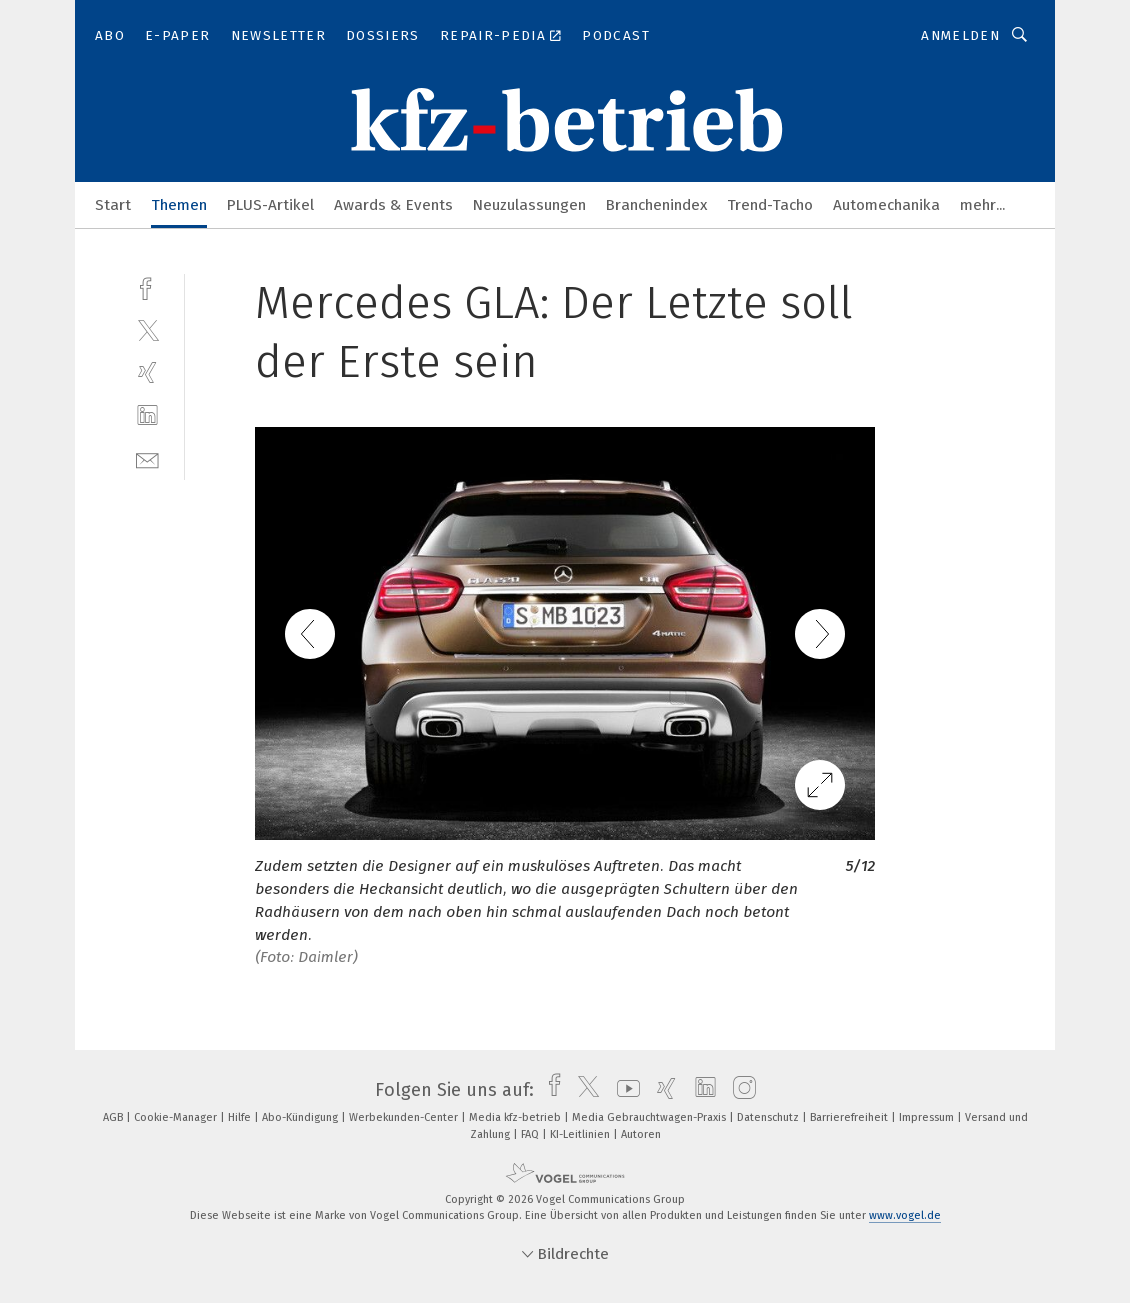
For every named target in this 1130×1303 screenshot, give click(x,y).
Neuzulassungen (529, 205)
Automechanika (886, 205)
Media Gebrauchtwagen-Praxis (650, 1117)
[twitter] (147, 329)
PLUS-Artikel (270, 205)
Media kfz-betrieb (516, 1117)
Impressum (928, 1117)
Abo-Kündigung (301, 1117)
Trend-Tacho (770, 205)
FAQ (531, 1134)
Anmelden (960, 35)
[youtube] (623, 1090)
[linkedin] (147, 415)
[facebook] (147, 286)
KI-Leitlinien (581, 1134)
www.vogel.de (905, 1215)
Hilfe (241, 1117)
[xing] (147, 372)
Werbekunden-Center (405, 1117)
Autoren (641, 1134)
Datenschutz (769, 1117)
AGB (114, 1117)
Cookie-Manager (177, 1117)
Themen (179, 205)
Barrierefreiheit (850, 1117)
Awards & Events (393, 205)
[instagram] (739, 1090)
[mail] (147, 458)
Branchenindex (656, 205)
